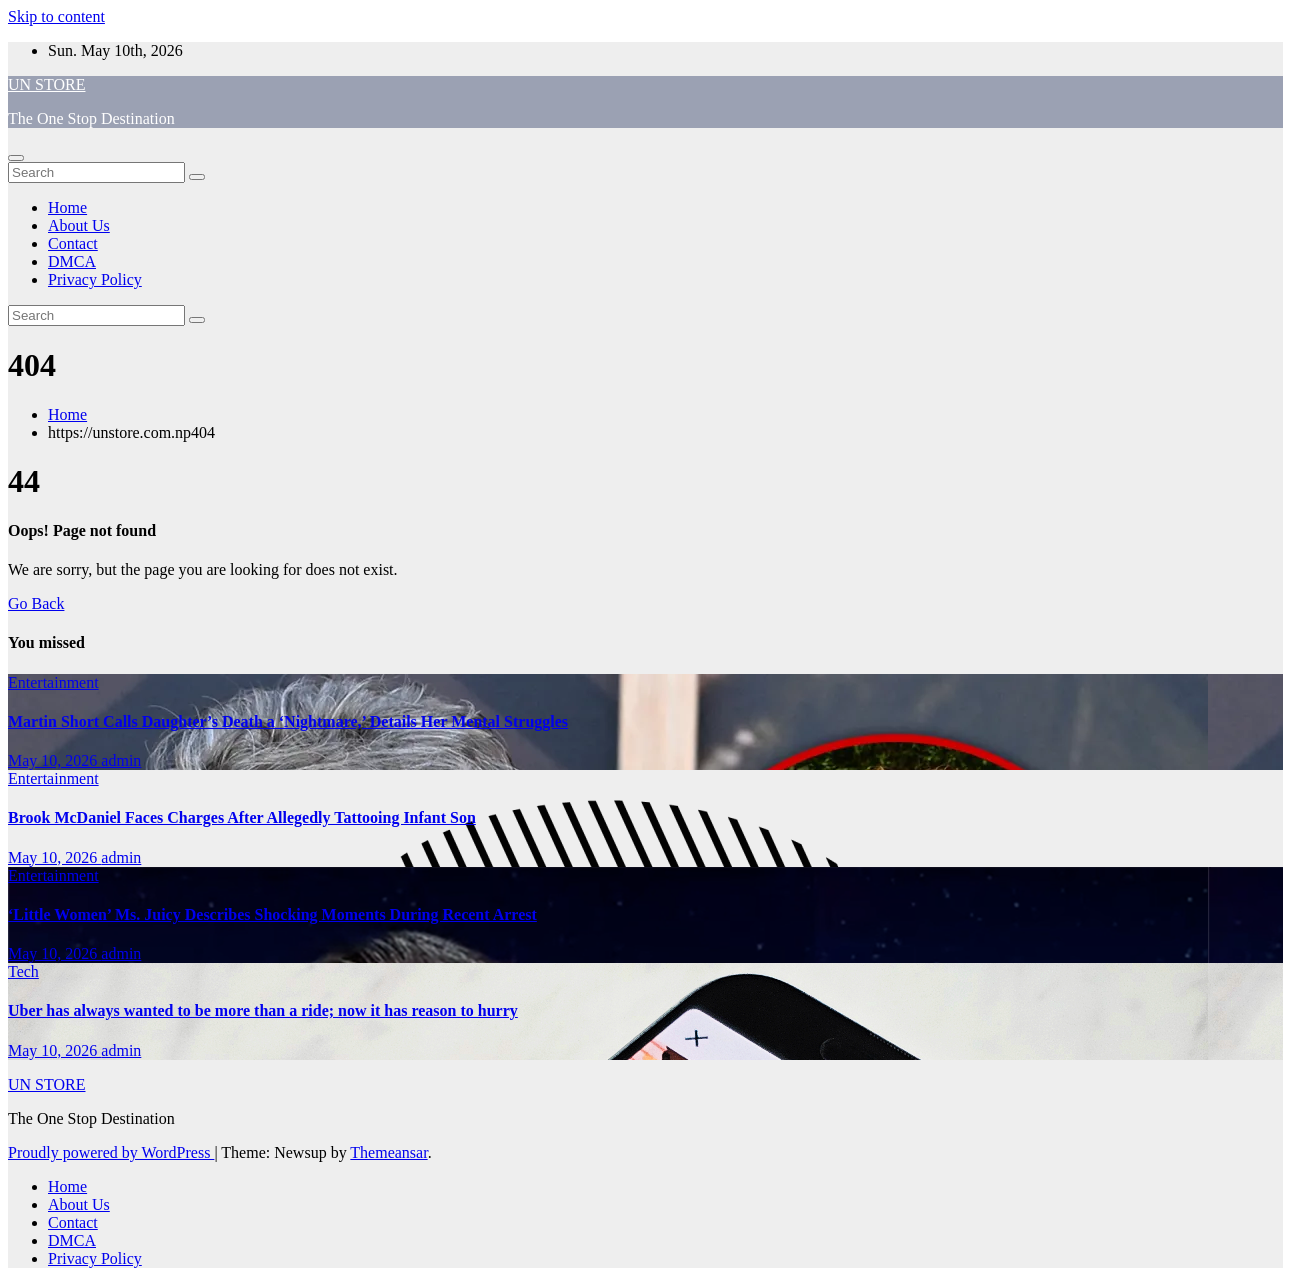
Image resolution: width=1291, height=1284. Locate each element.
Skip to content (56, 16)
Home (67, 207)
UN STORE (47, 84)
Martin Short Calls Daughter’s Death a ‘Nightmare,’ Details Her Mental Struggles (288, 721)
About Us (79, 225)
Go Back (36, 603)
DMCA (72, 261)
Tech (23, 971)
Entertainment (53, 682)
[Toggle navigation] (16, 158)
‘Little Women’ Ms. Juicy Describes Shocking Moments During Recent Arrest (272, 914)
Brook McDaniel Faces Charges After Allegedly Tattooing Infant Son (242, 817)
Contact (73, 243)
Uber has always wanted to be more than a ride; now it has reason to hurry (263, 1010)
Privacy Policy (95, 279)
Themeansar (388, 1152)
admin (121, 760)
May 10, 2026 (54, 760)
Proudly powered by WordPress (111, 1152)
